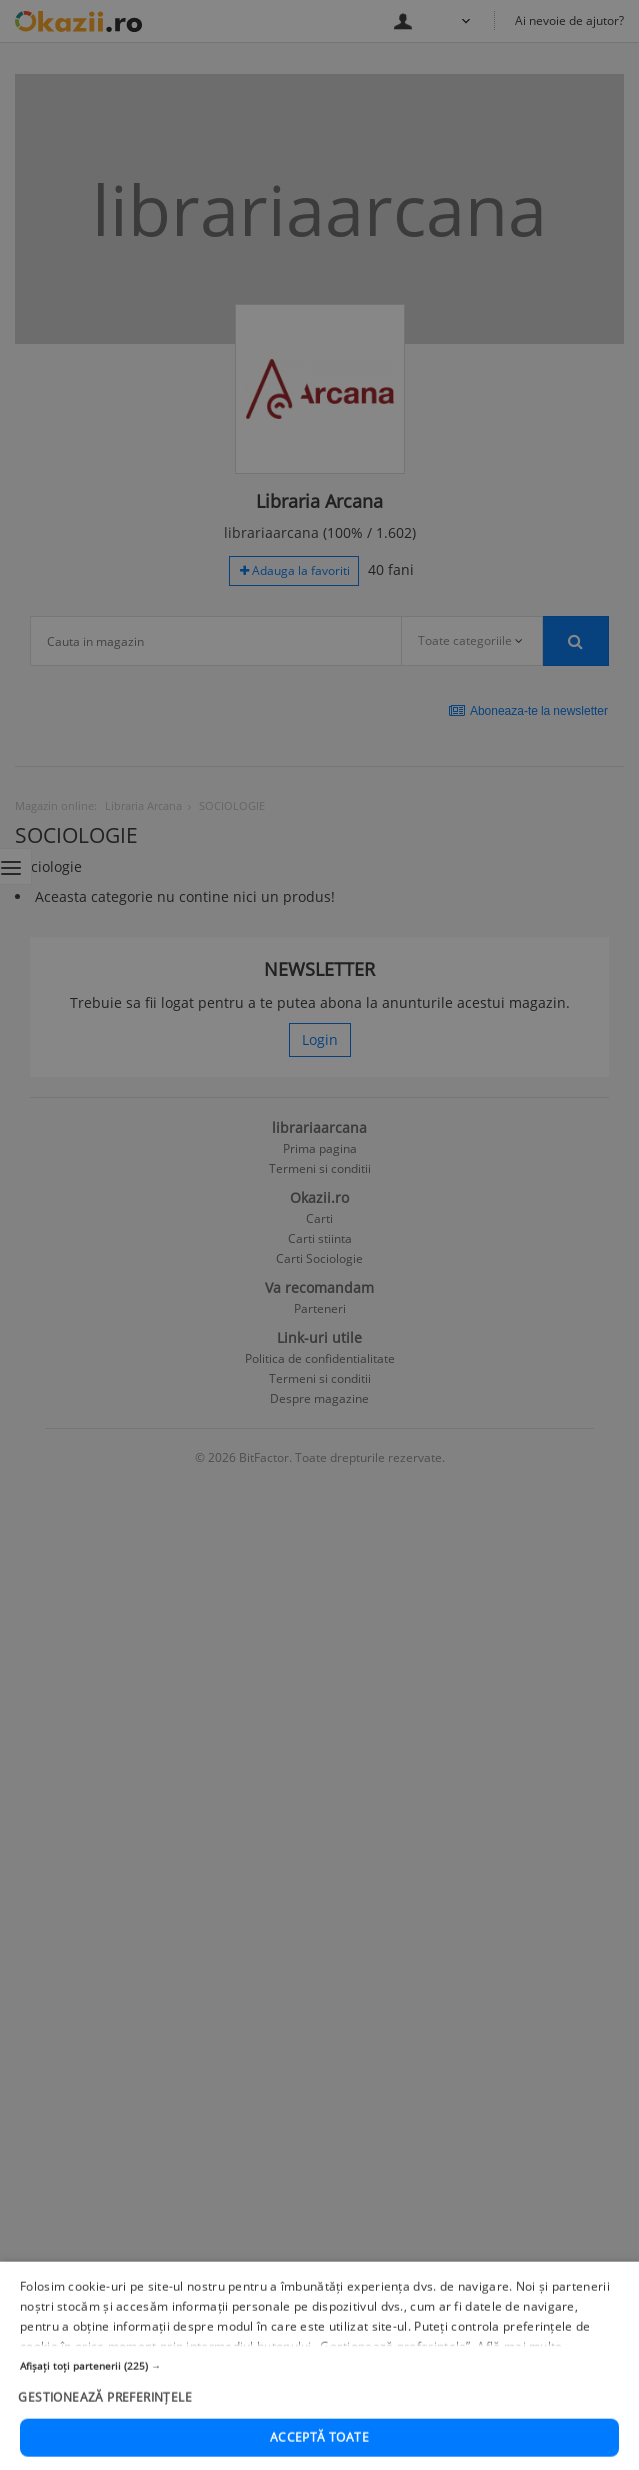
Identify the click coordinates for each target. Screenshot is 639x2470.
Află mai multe (519, 2399)
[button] (319, 2419)
